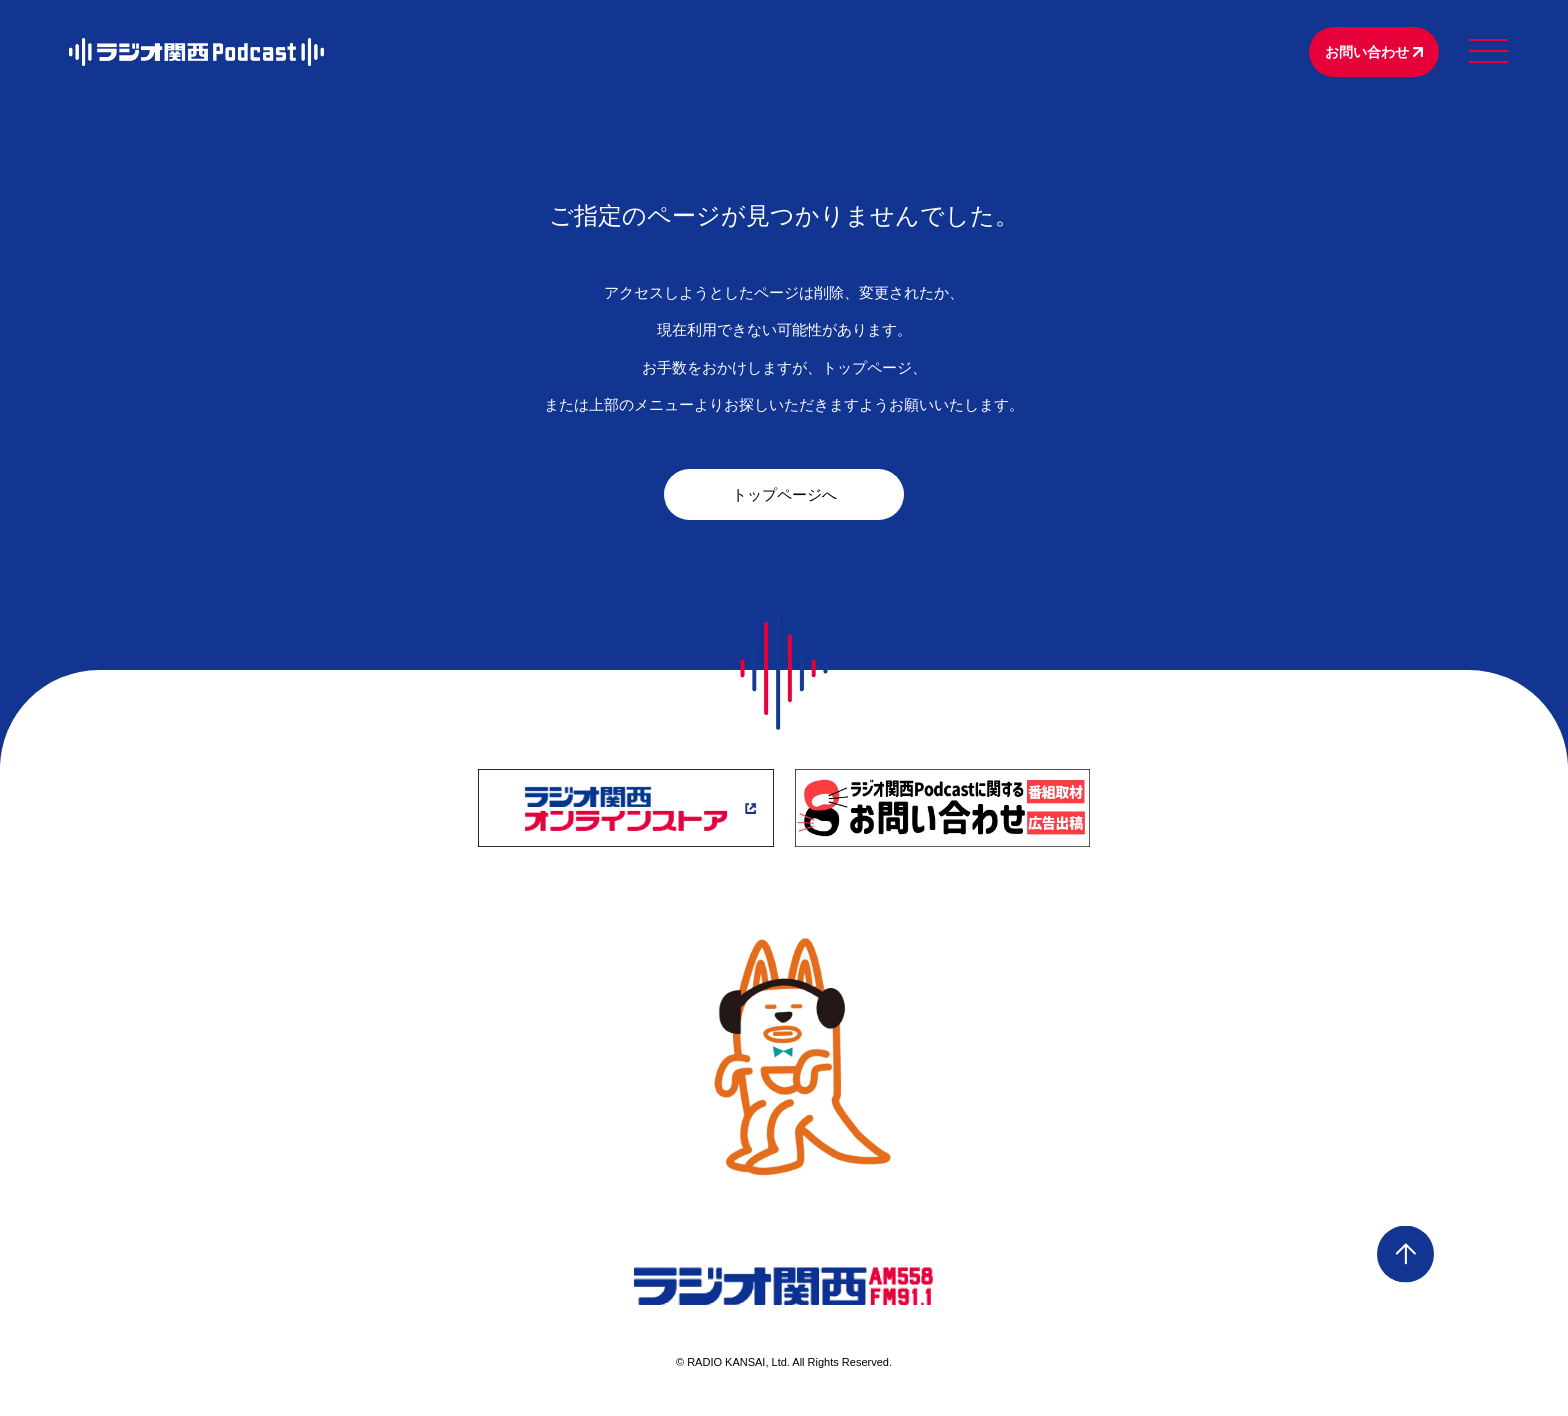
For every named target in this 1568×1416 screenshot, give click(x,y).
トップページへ (784, 494)
